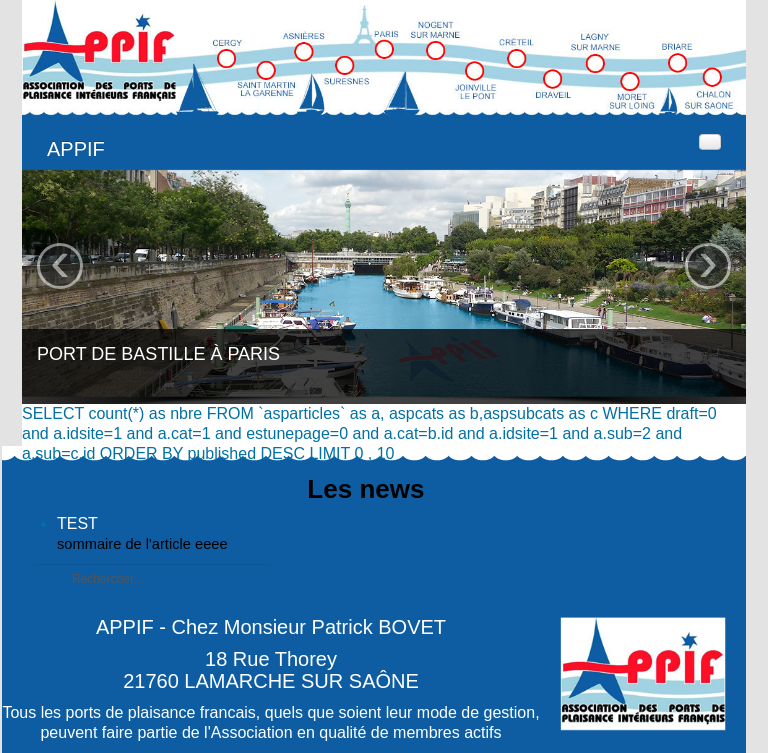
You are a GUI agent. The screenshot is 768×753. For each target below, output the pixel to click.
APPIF (76, 149)
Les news (365, 489)
